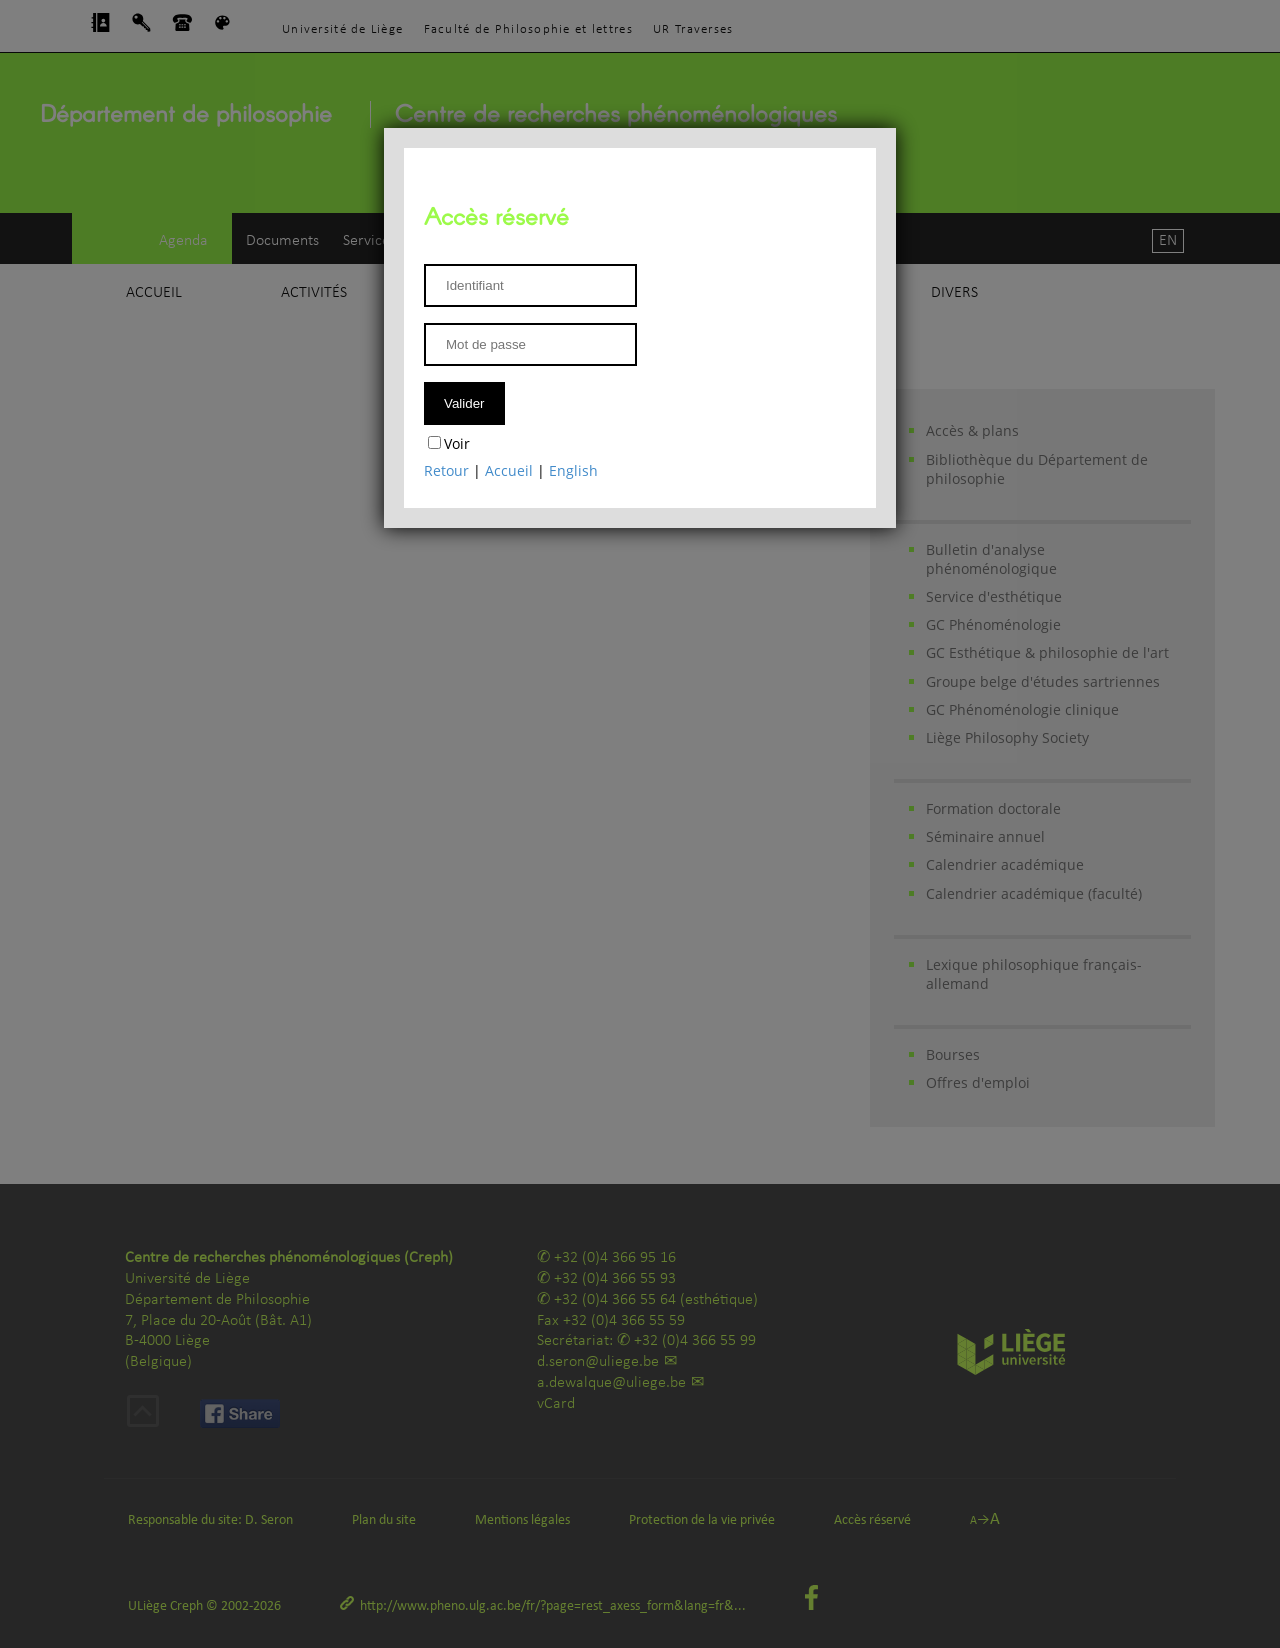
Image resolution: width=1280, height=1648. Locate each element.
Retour (446, 470)
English (573, 470)
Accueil (509, 470)
